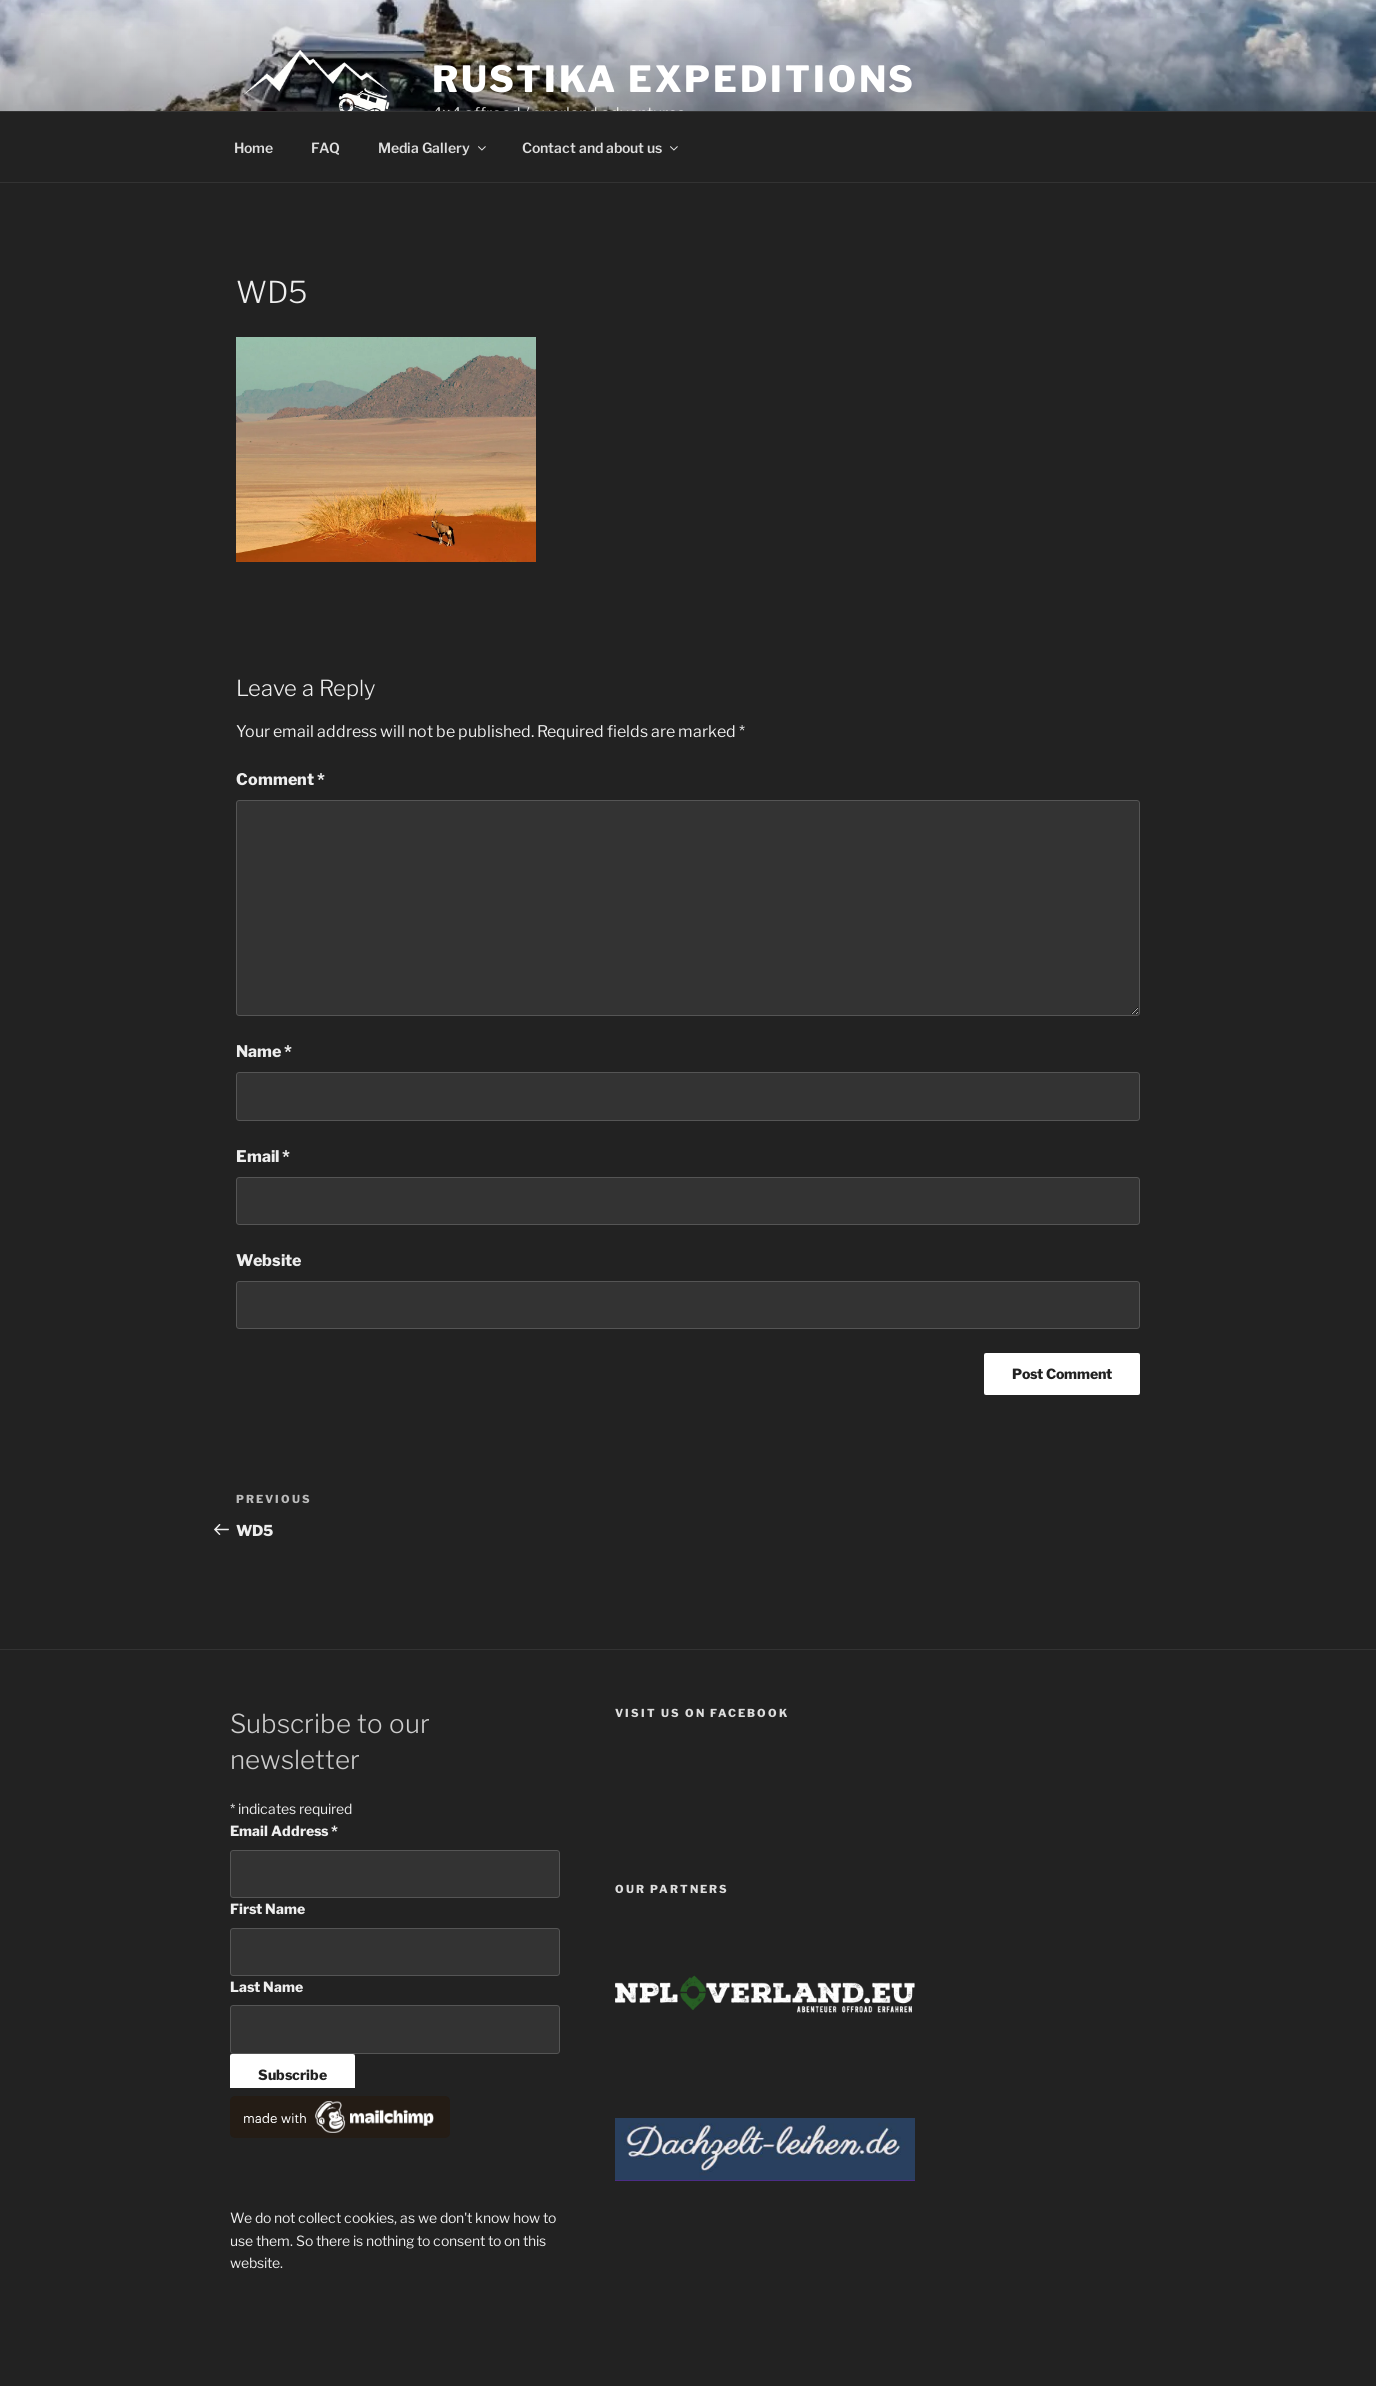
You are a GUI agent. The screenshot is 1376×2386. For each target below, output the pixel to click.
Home (253, 147)
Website (268, 1260)
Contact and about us (601, 147)
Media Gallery (433, 147)
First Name (267, 1908)
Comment (280, 779)
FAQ (325, 147)
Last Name (266, 1986)
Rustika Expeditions (674, 79)
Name (264, 1051)
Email (263, 1156)
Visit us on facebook (702, 1713)
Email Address (284, 1830)
